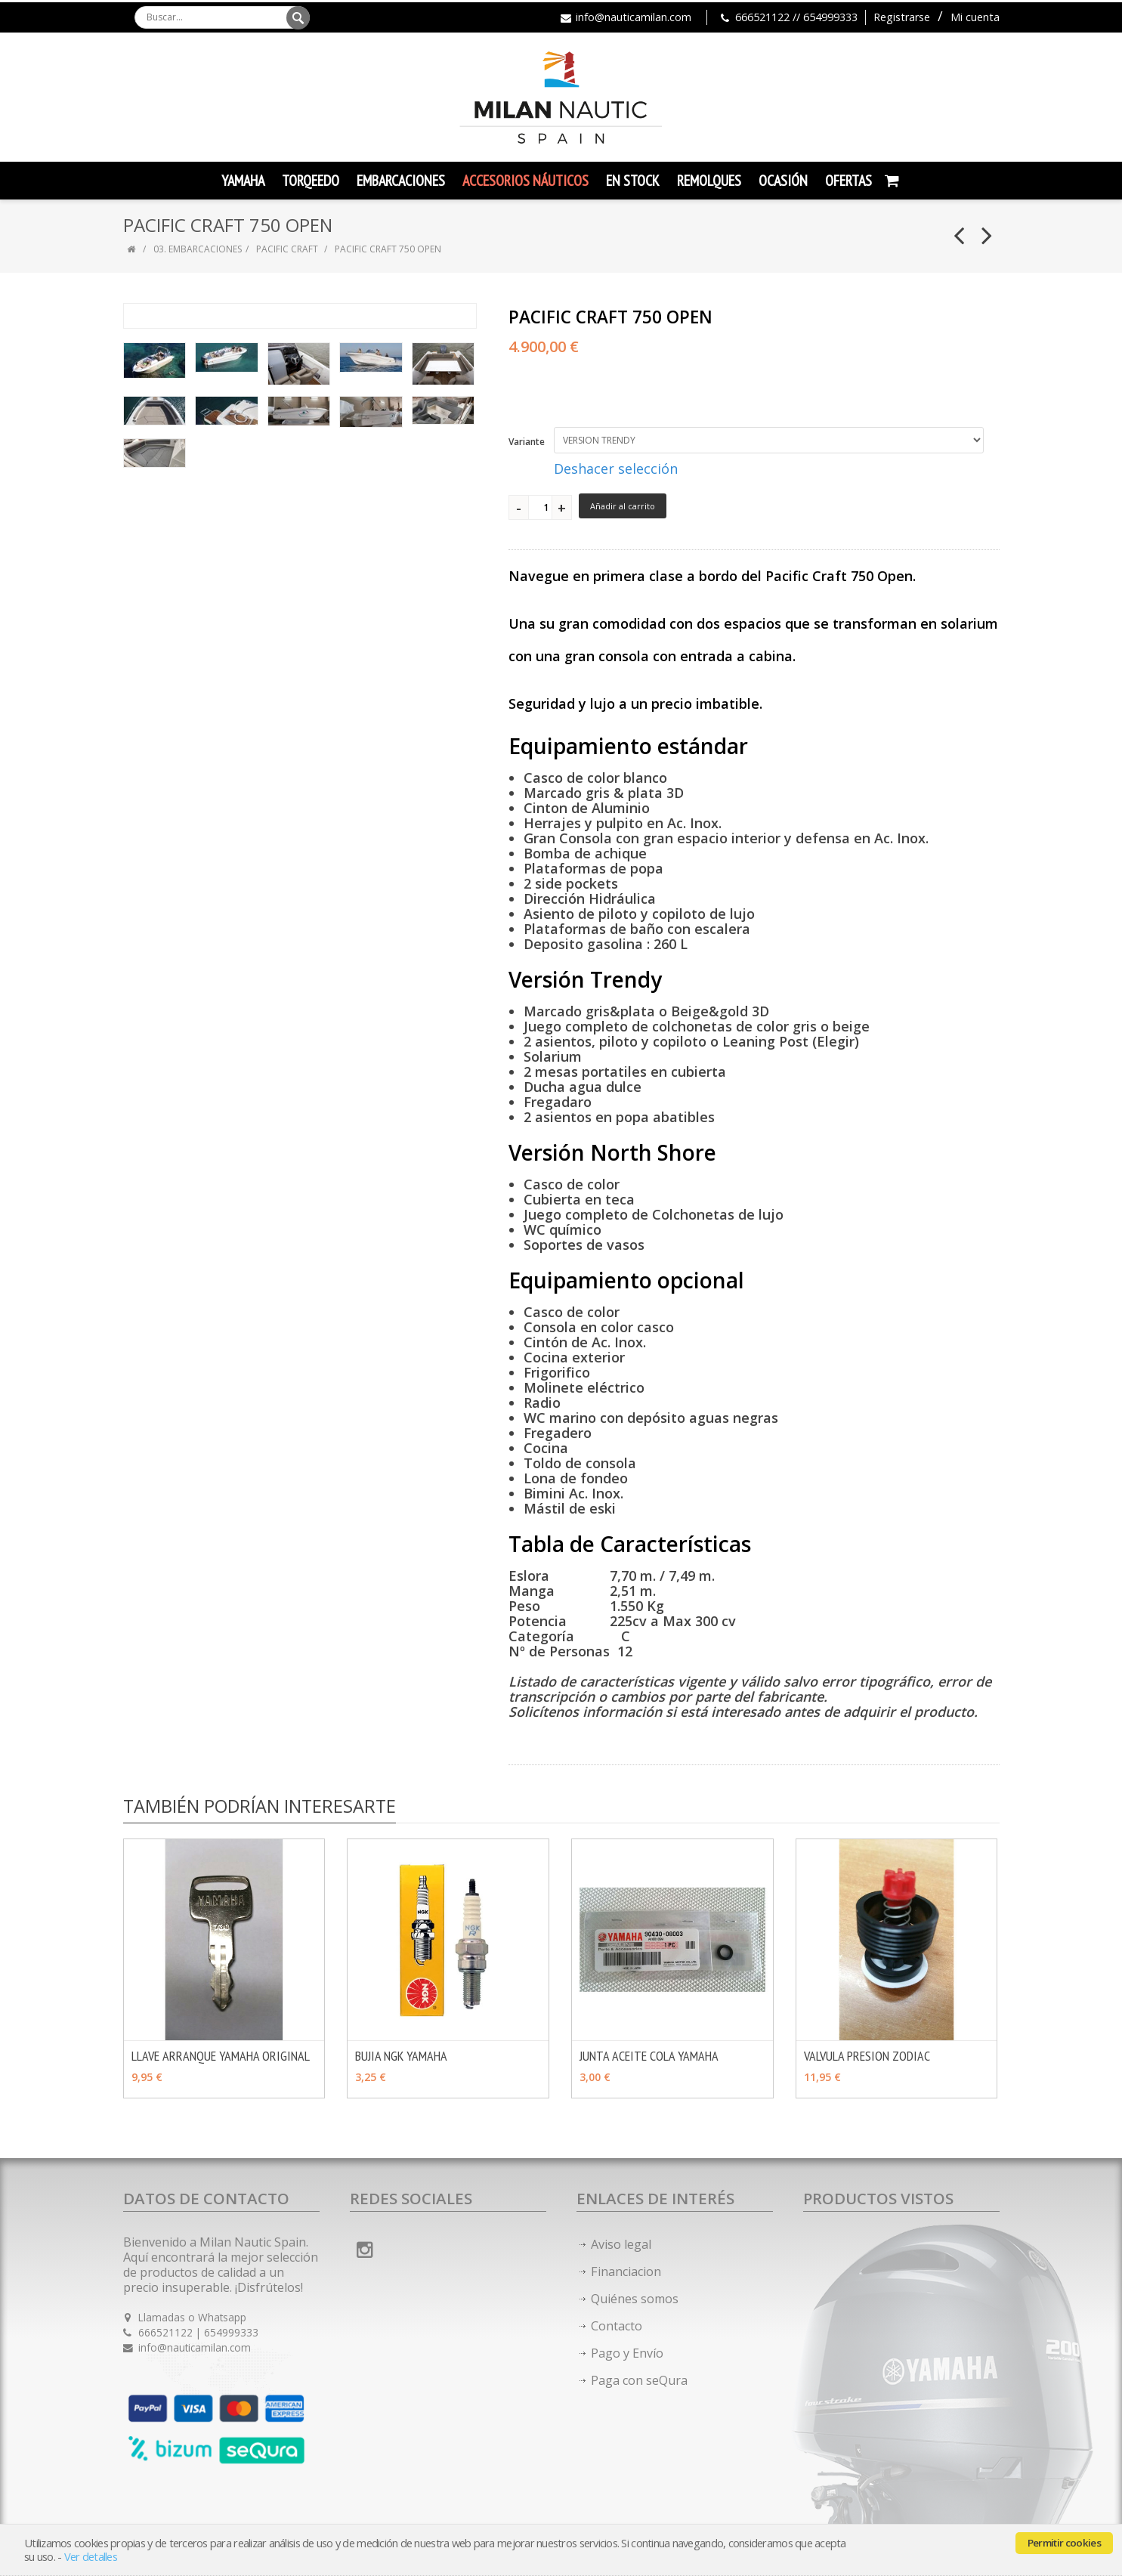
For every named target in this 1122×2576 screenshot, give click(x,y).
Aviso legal (621, 2244)
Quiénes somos (634, 2298)
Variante (526, 441)
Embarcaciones (401, 180)
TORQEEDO (310, 180)
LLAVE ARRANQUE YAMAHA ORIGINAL (220, 2055)
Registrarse (901, 17)
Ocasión (783, 180)
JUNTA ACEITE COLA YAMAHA (649, 2055)
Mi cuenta (975, 17)
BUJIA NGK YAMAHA (401, 2055)
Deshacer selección (616, 468)
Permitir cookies (1064, 2543)
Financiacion (626, 2271)
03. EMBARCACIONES (197, 249)
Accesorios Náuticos (525, 180)
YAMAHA (242, 180)
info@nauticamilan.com (633, 17)
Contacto (616, 2326)
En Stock (633, 180)
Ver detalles (90, 2556)
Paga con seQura (639, 2380)
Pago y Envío (627, 2353)
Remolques (709, 180)
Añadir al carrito (622, 506)
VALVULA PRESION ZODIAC (867, 2055)
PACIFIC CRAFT (287, 249)
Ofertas (848, 180)
